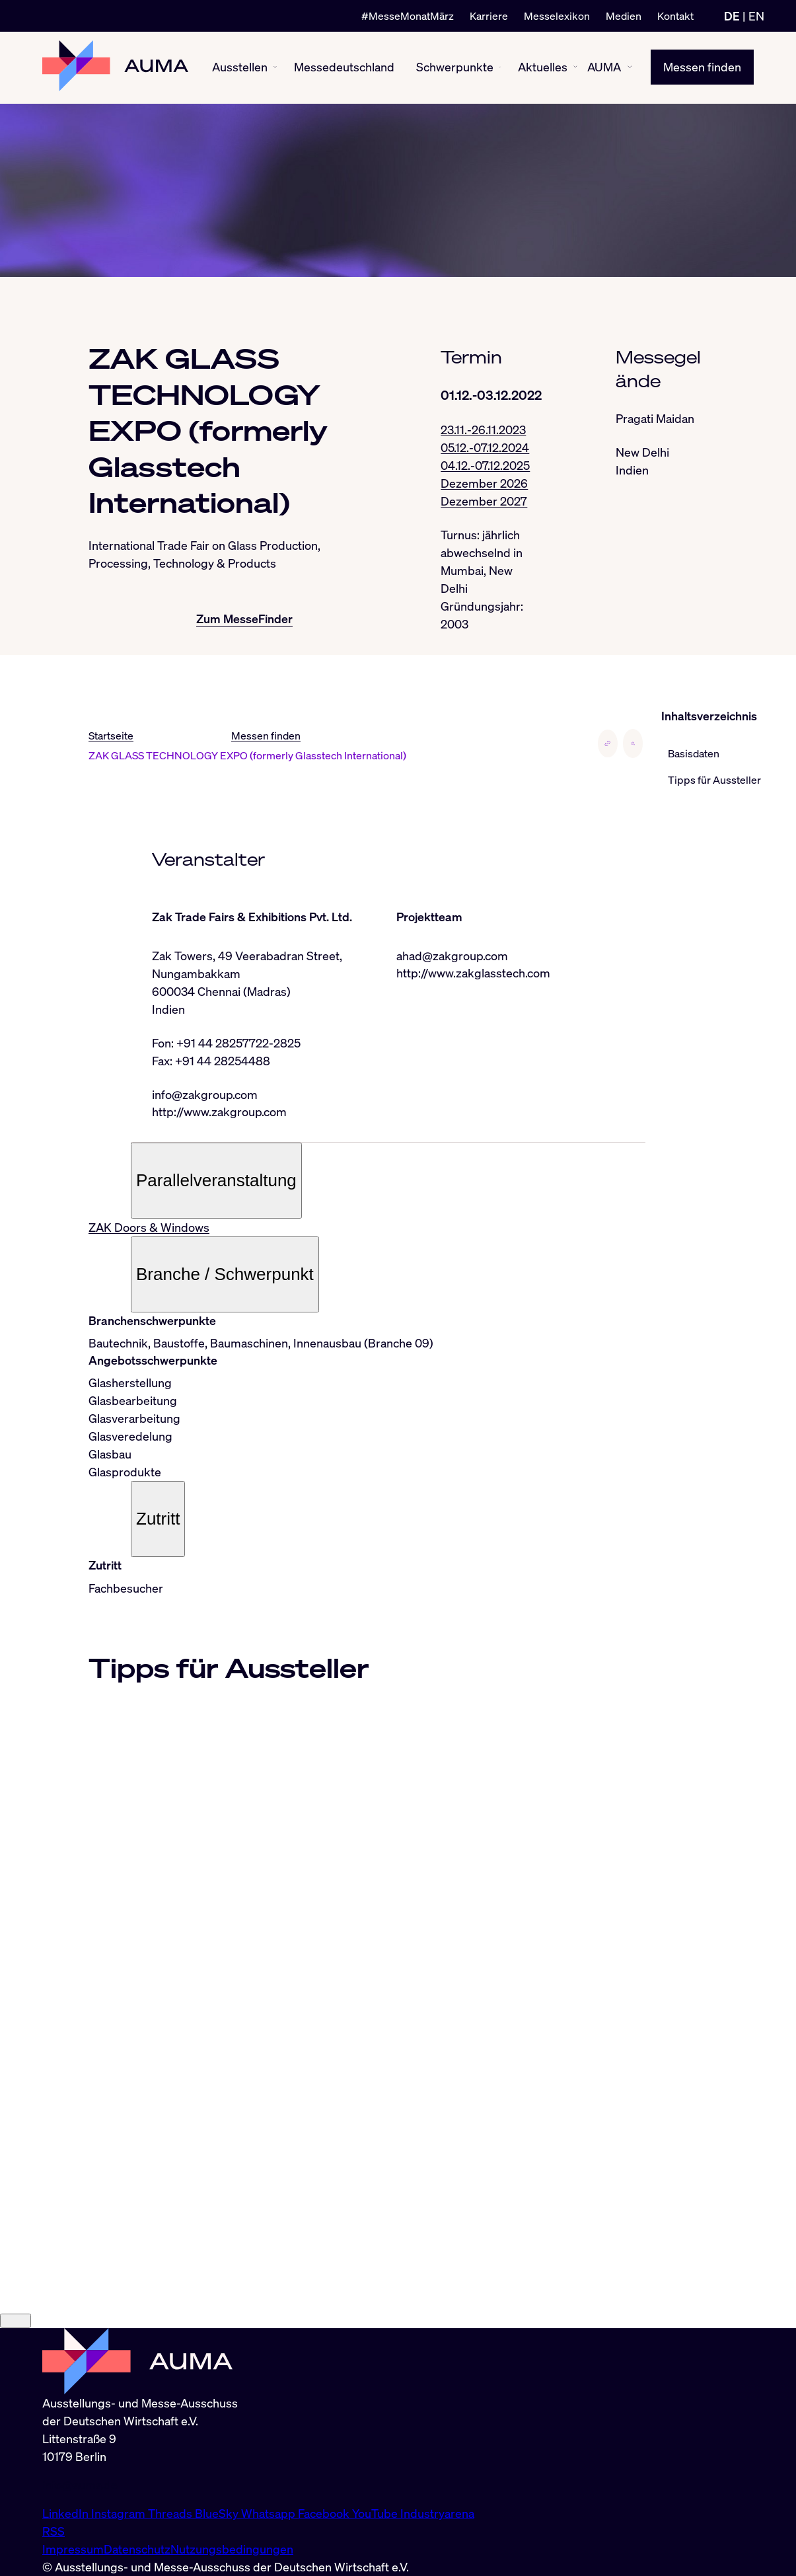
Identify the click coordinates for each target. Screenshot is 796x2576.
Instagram (119, 2513)
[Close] (15, 2321)
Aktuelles (542, 67)
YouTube (376, 2513)
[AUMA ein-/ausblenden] (630, 68)
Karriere (489, 16)
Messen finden (702, 67)
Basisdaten (693, 753)
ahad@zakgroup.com (452, 956)
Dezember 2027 (484, 501)
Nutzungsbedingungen (231, 2549)
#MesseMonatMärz (407, 16)
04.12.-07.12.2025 (485, 465)
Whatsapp (269, 2513)
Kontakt (675, 16)
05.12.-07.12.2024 (485, 447)
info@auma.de (80, 2485)
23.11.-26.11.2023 (483, 429)
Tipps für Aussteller (714, 780)
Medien (623, 16)
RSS (53, 2531)
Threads (171, 2513)
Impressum (73, 2549)
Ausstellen (240, 67)
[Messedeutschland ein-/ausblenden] (399, 68)
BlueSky (218, 2513)
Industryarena (437, 2513)
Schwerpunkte (454, 67)
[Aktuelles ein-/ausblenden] (575, 68)
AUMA (604, 67)
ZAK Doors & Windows (149, 1228)
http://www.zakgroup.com (219, 1112)
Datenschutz (137, 2549)
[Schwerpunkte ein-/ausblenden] (499, 67)
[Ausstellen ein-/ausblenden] (275, 67)
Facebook (325, 2513)
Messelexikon (557, 16)
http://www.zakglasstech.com (473, 973)
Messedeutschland (344, 67)
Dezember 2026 (484, 483)
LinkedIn (66, 2513)
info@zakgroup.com (205, 1094)
